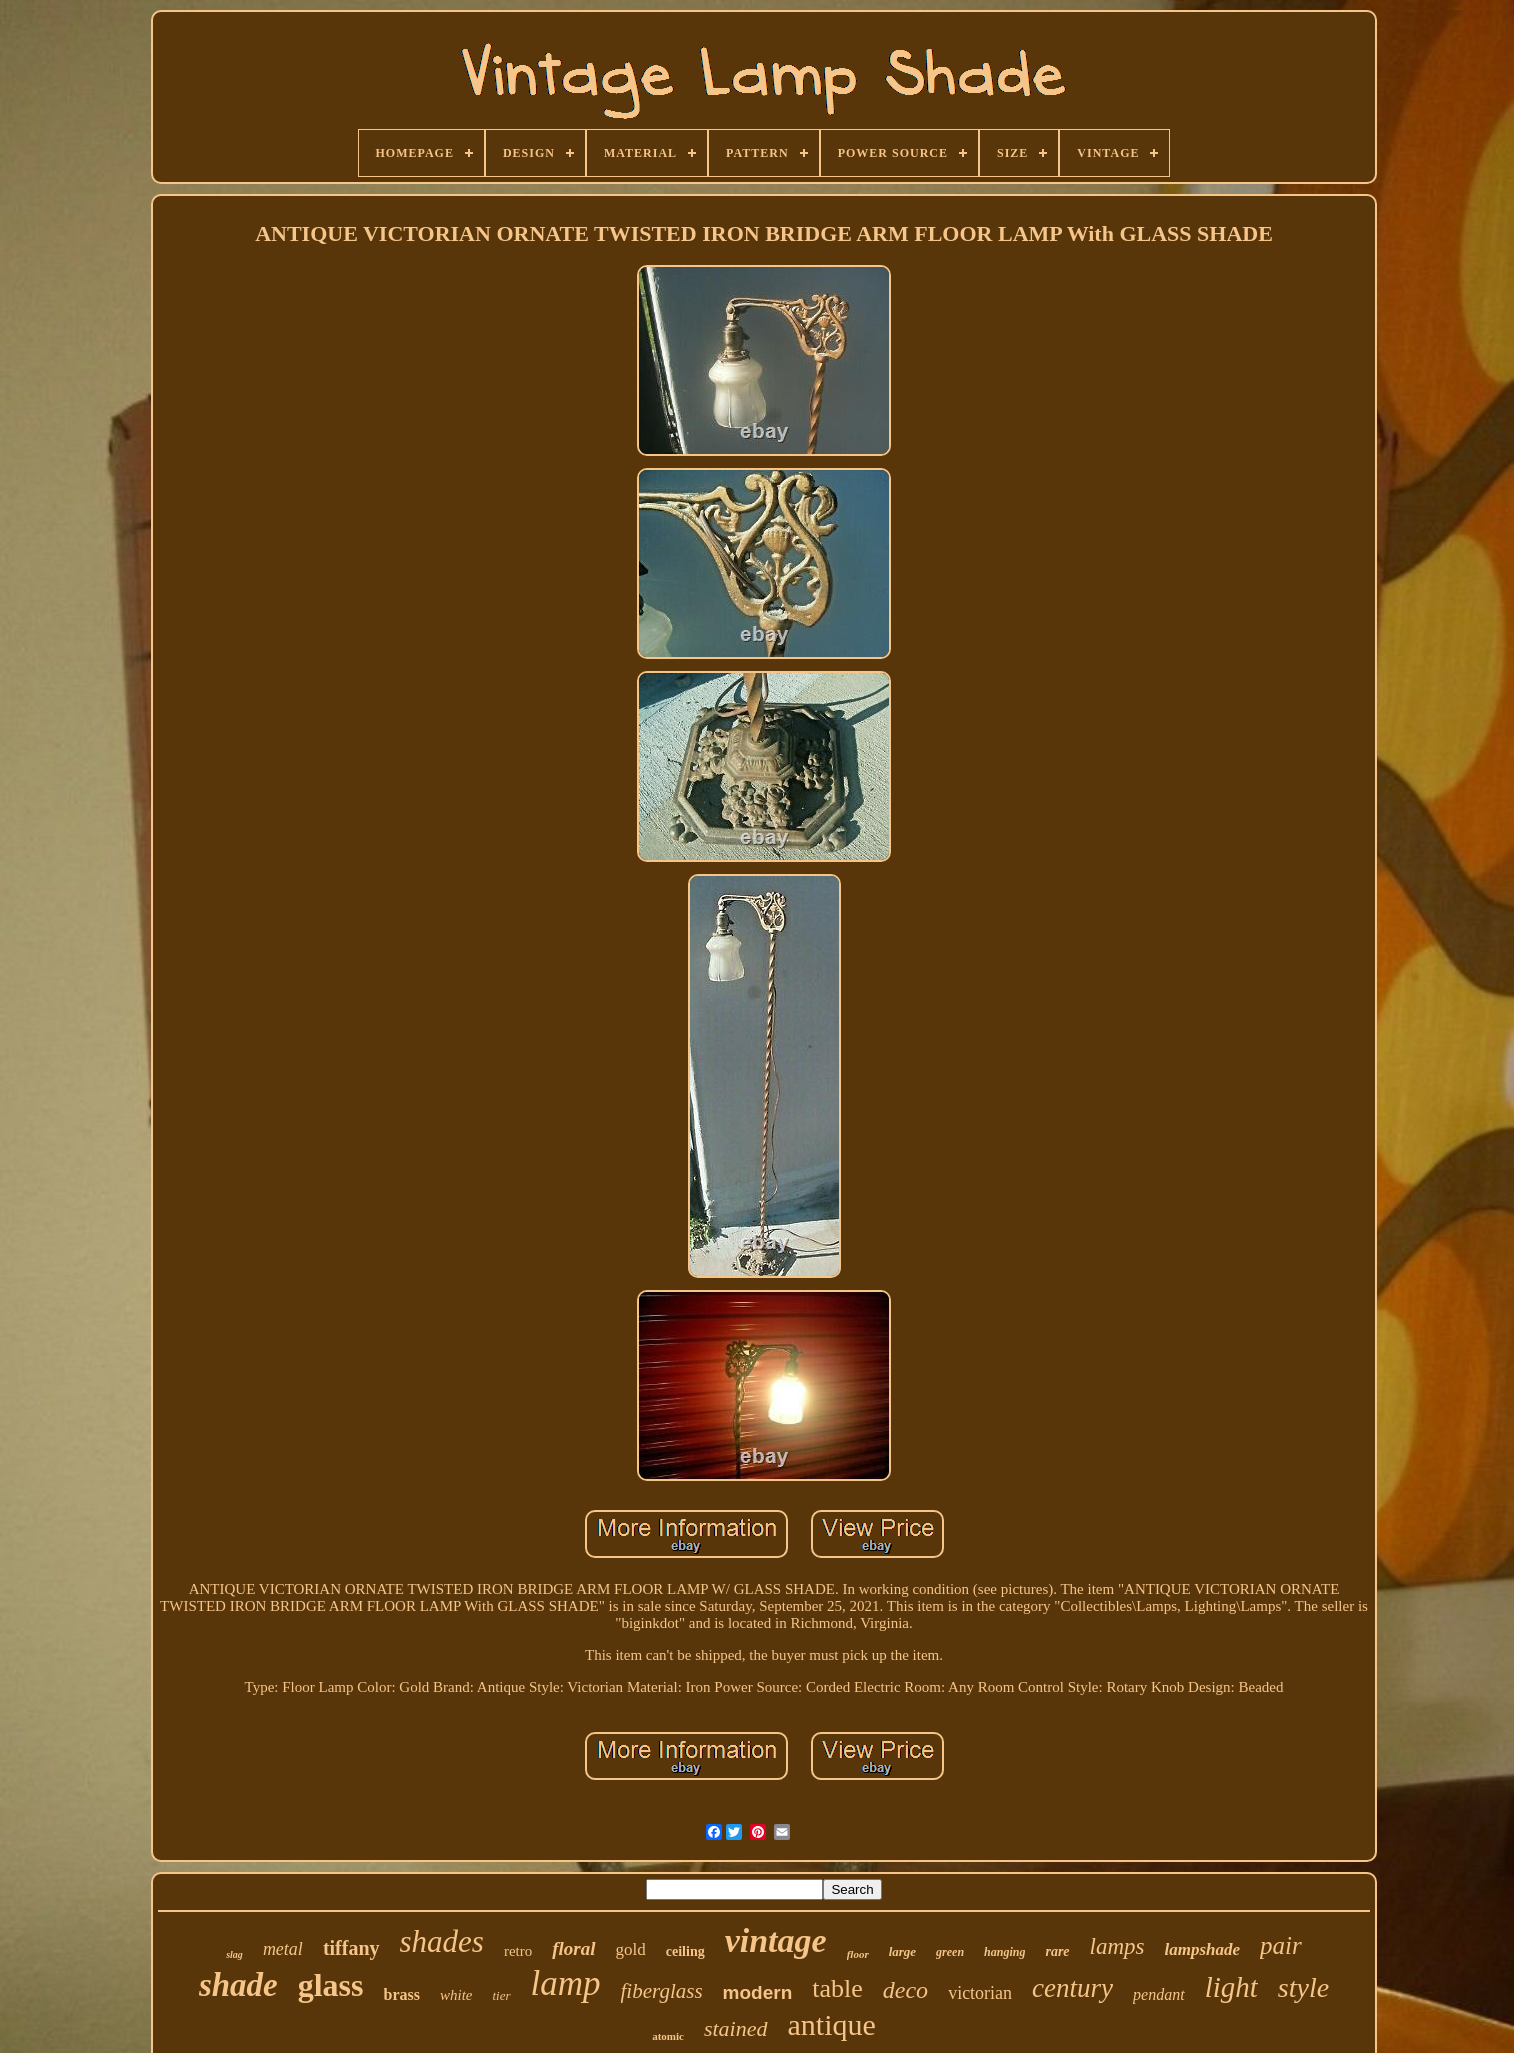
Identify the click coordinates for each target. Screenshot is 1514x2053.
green (950, 1952)
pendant (1159, 1994)
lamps (1117, 1946)
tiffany (351, 1948)
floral (573, 1948)
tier (501, 1995)
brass (402, 1994)
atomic (668, 2036)
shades (442, 1941)
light (1231, 1987)
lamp (566, 1983)
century (1072, 1988)
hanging (1004, 1952)
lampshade (1203, 1949)
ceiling (685, 1951)
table (837, 1988)
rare (1057, 1951)
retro (518, 1951)
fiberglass (662, 1991)
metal (283, 1949)
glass (331, 1985)
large (902, 1951)
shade (238, 1985)
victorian (980, 1993)
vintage (776, 1940)
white (456, 1995)
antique (832, 2024)
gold (631, 1949)
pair (1281, 1945)
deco (905, 1990)
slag (234, 1954)
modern (758, 1992)
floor (858, 1954)
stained (736, 2028)
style (1303, 1987)
